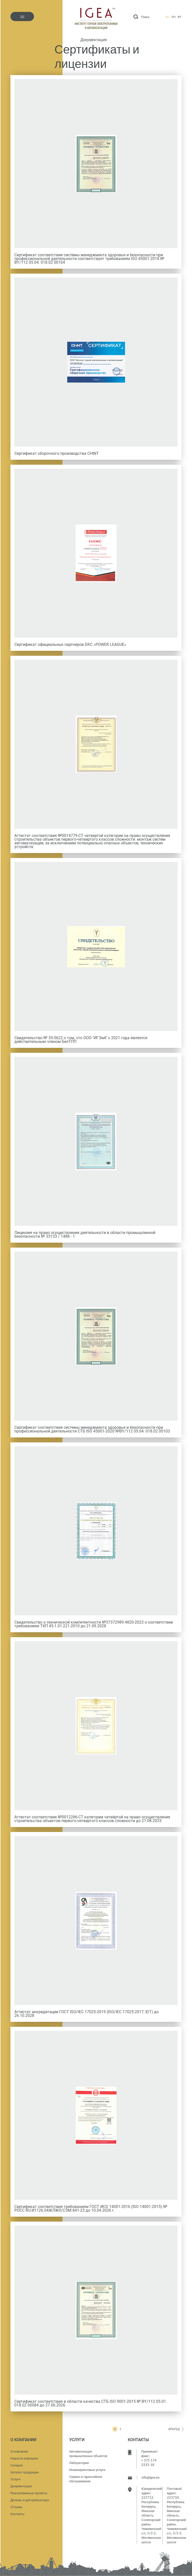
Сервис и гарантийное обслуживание (85, 2479)
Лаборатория (79, 2463)
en (174, 17)
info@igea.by (151, 2477)
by (180, 17)
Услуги (15, 2479)
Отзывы (16, 2507)
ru (167, 17)
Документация (93, 39)
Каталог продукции (24, 2472)
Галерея (16, 2465)
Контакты (17, 2514)
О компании (19, 2451)
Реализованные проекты (28, 2493)
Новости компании (24, 2458)
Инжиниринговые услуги (87, 2470)
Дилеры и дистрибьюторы (29, 2500)
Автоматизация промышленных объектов (88, 2453)
